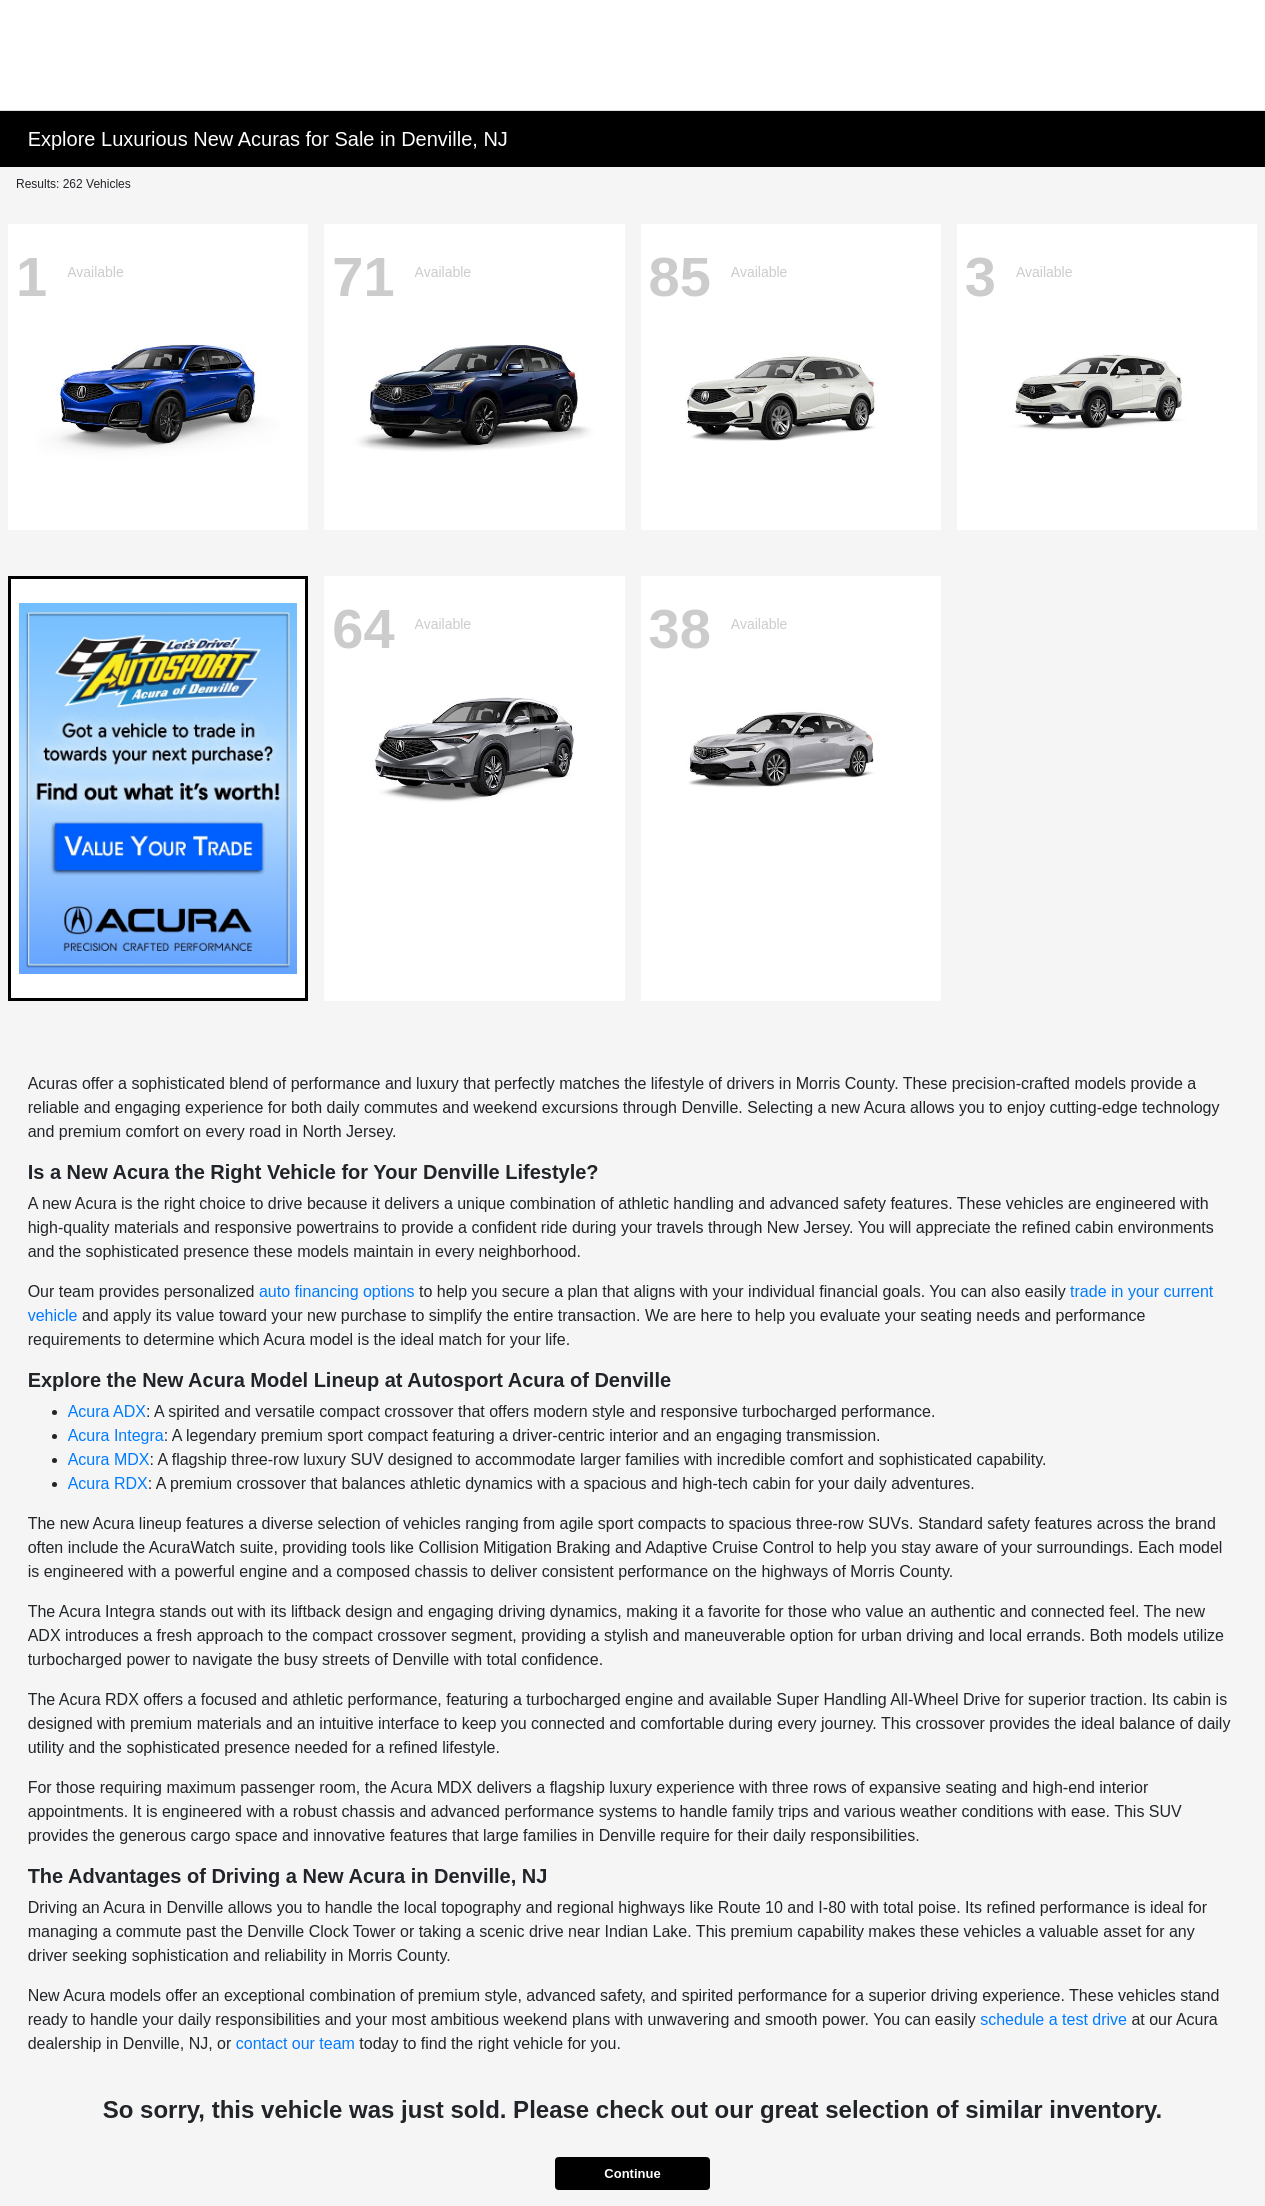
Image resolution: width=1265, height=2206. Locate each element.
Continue (632, 2173)
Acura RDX (108, 1483)
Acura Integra (116, 1435)
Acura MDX (109, 1459)
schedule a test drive (1053, 2019)
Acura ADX (107, 1411)
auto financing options (337, 1291)
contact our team (295, 2043)
